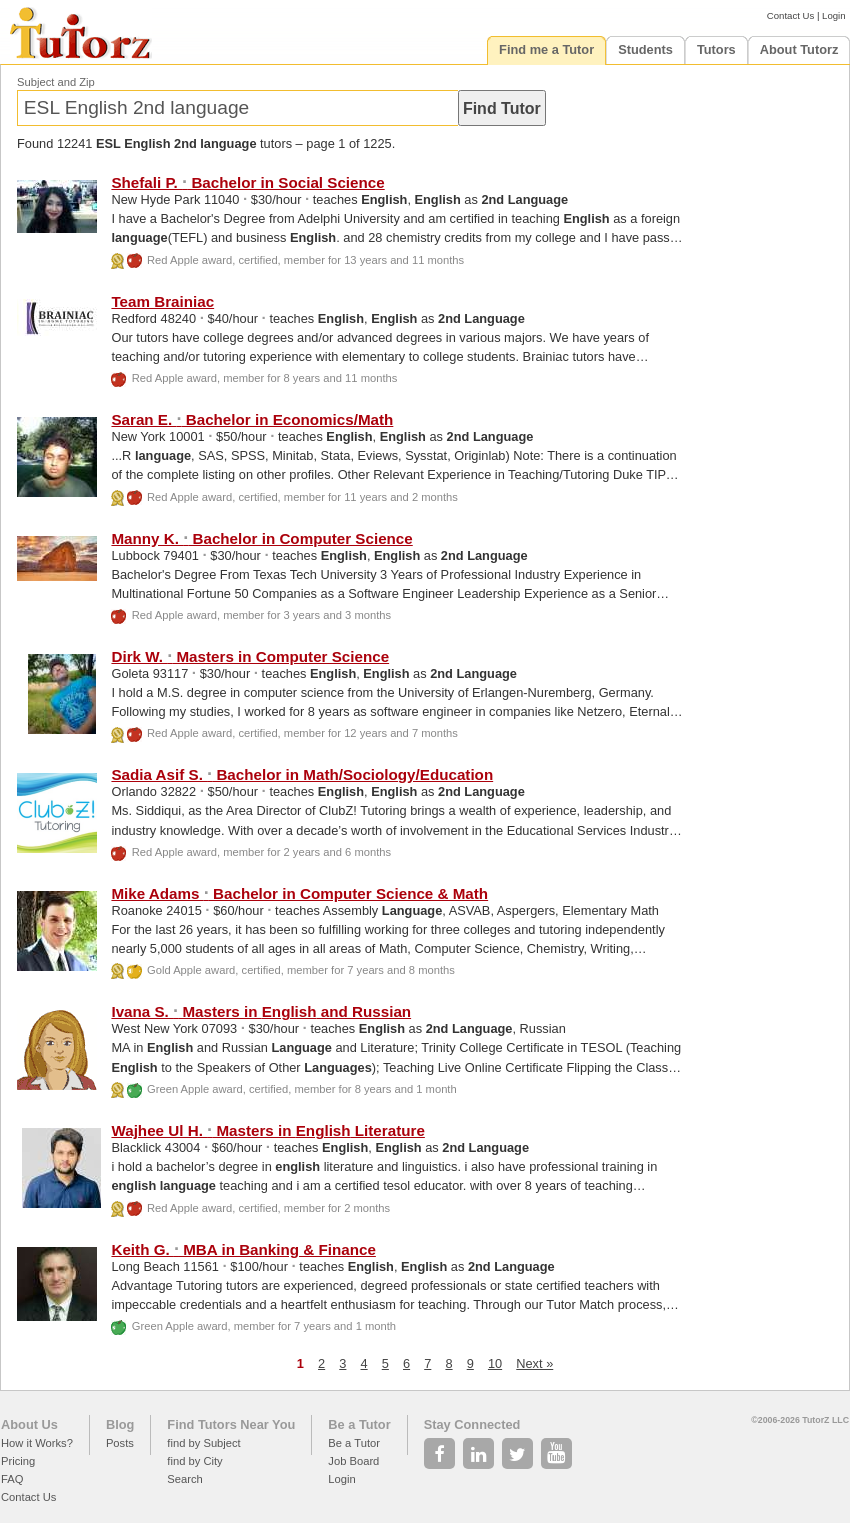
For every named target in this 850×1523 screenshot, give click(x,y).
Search (184, 1479)
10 (495, 1363)
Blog (120, 1424)
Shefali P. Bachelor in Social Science (247, 182)
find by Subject (203, 1443)
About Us (29, 1424)
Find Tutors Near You (231, 1424)
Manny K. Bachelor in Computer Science (261, 538)
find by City (194, 1461)
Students (645, 49)
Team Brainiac (162, 301)
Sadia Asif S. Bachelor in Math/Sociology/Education (302, 774)
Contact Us (790, 15)
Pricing (18, 1461)
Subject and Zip (56, 82)
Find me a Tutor (546, 49)
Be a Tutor (359, 1424)
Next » (534, 1363)
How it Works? (37, 1443)
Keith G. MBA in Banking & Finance (243, 1249)
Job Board (353, 1461)
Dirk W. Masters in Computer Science (250, 656)
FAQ (12, 1479)
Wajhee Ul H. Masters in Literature (267, 1130)
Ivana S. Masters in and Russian (261, 1011)
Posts (120, 1443)
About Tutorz (799, 49)
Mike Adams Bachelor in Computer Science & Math (299, 893)
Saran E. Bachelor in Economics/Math (252, 419)
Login (833, 15)
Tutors (716, 49)
